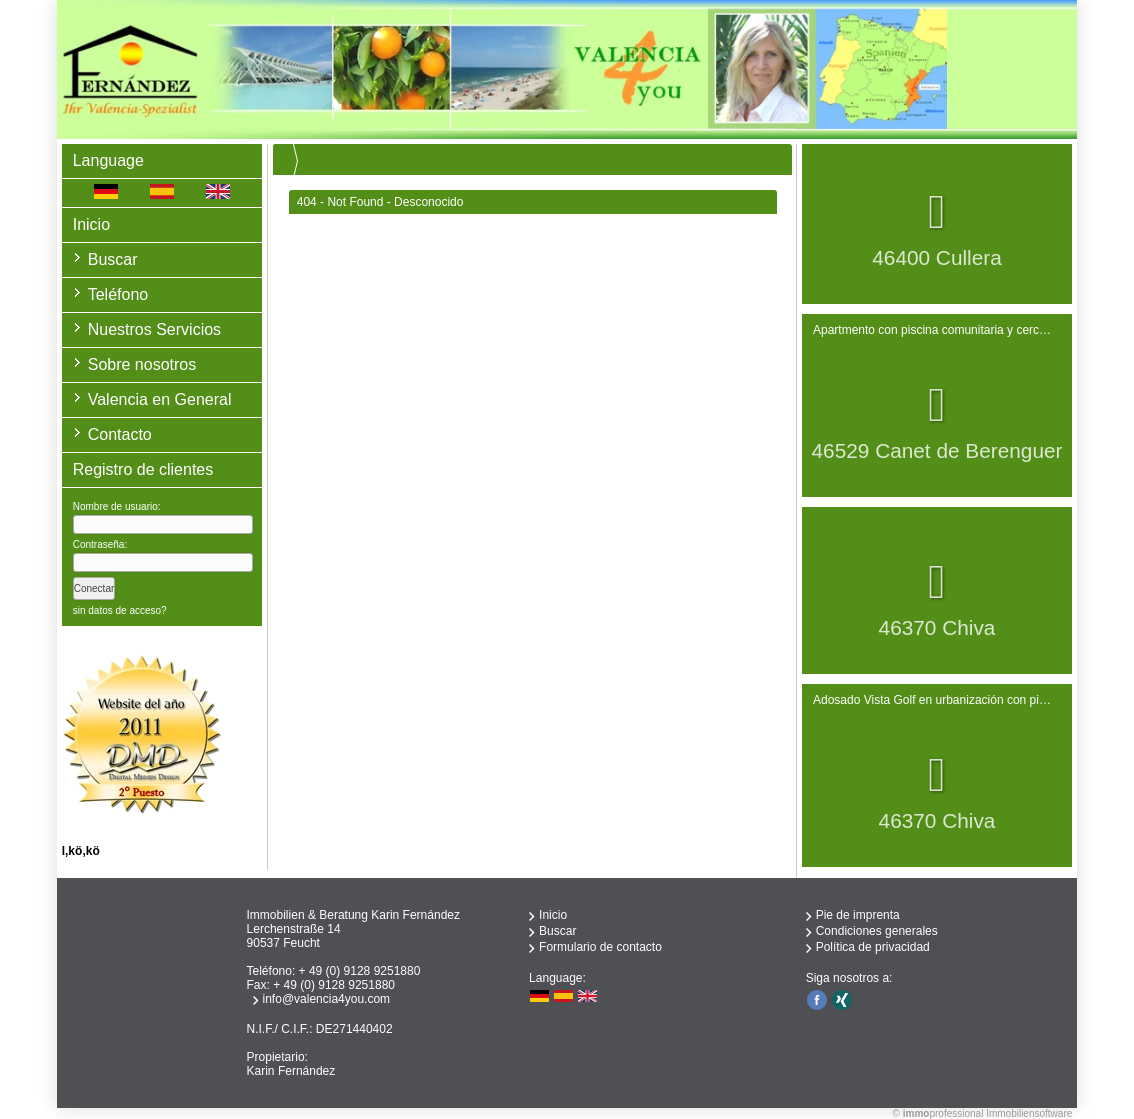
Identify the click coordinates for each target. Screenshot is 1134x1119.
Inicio (91, 224)
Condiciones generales (877, 931)
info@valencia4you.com (327, 999)
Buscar (113, 259)
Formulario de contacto (600, 947)
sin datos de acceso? (120, 610)
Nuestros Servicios (154, 329)
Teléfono (118, 294)
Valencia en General (160, 399)
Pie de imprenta (858, 915)
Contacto (120, 434)
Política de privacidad (873, 947)
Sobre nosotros (142, 364)
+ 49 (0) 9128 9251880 (360, 971)
